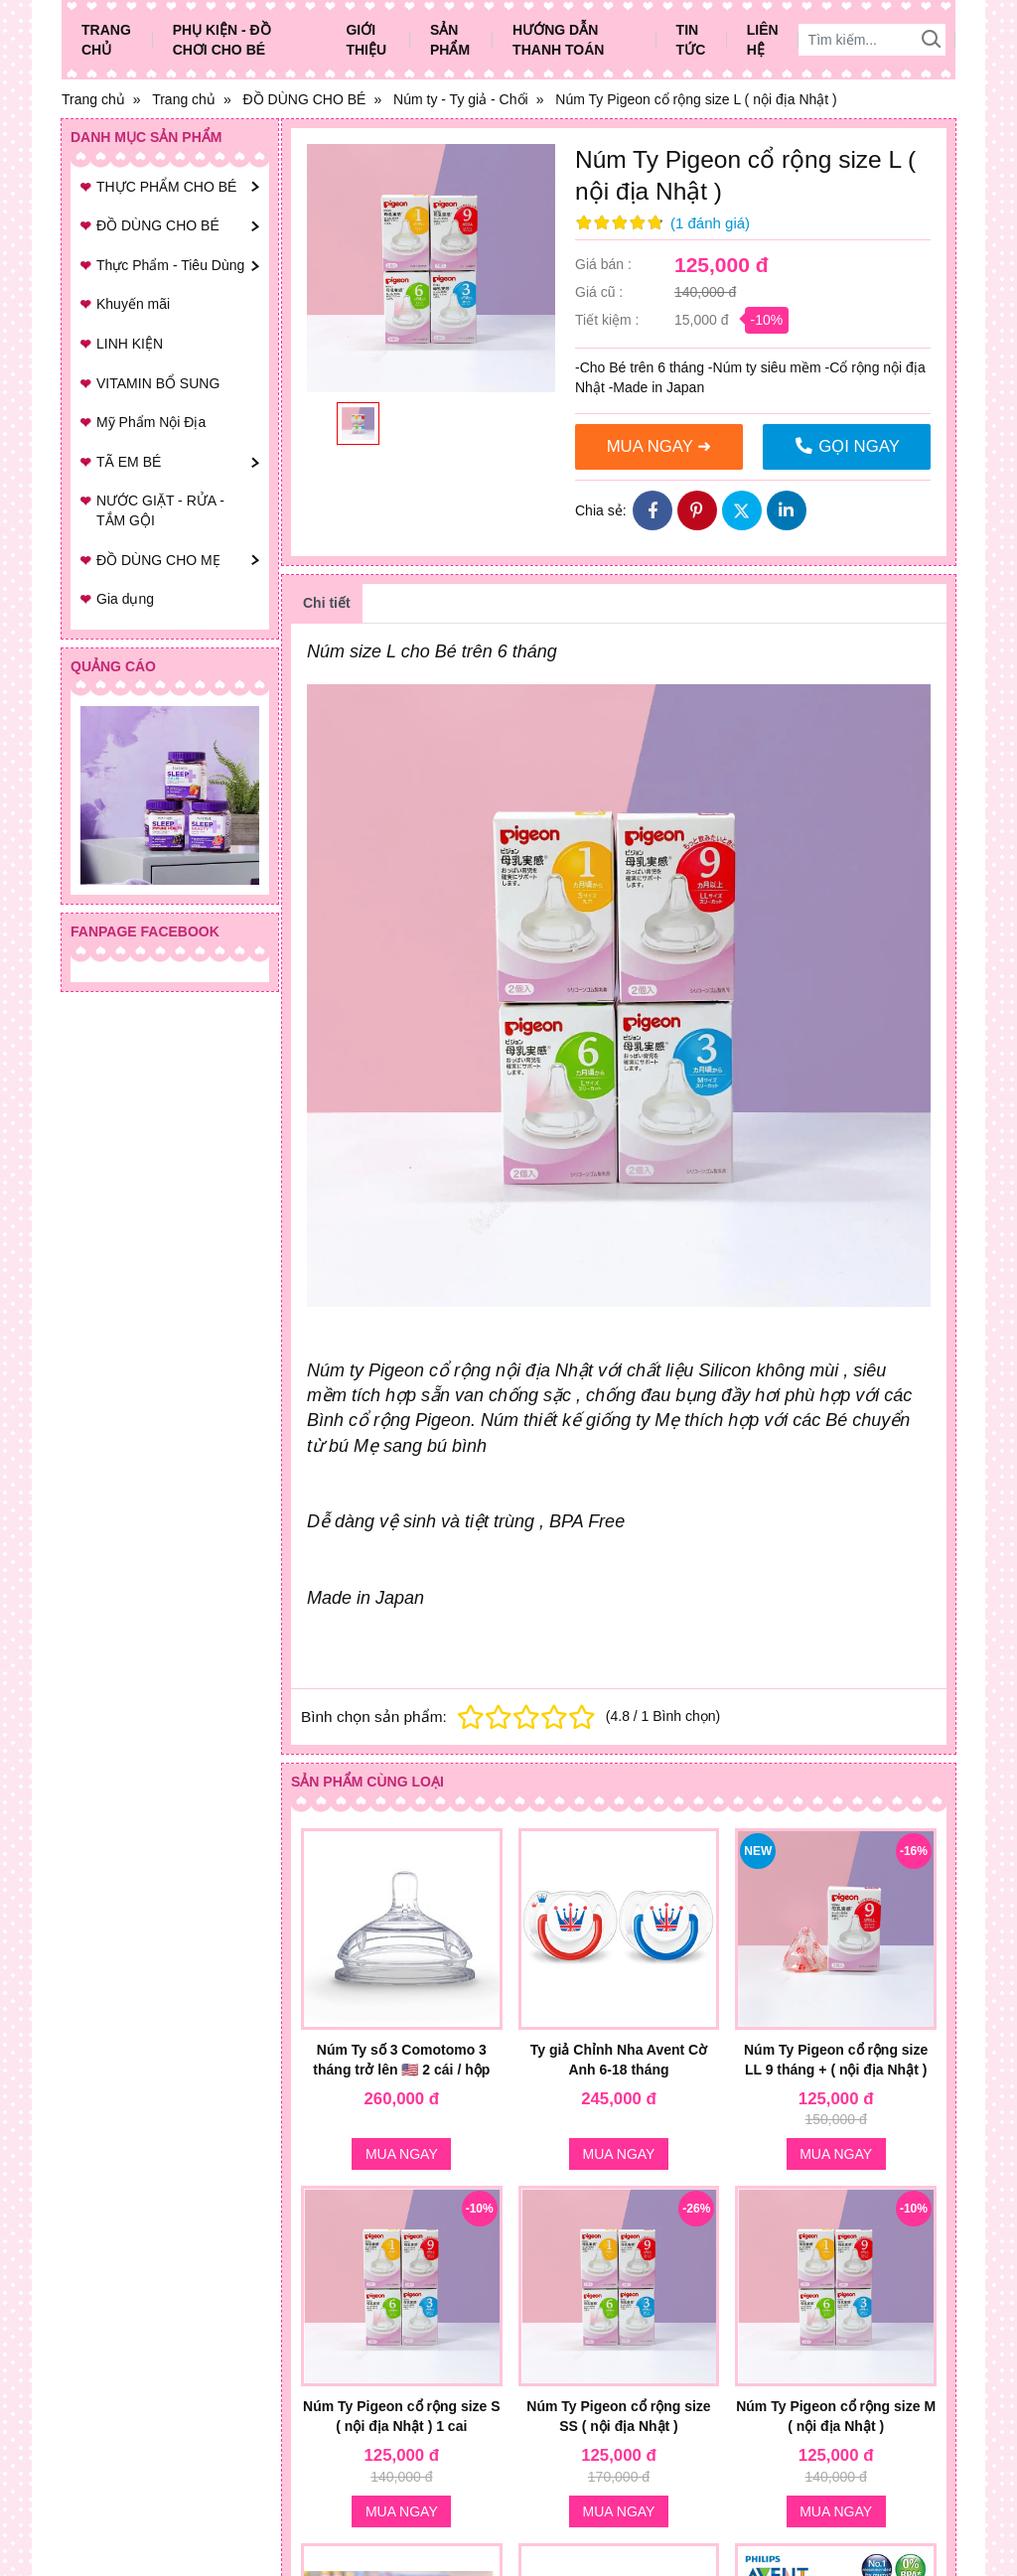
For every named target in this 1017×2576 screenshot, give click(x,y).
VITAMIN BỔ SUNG (157, 383)
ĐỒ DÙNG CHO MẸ (158, 560)
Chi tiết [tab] (327, 603)
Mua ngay (401, 2154)
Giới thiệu (366, 40)
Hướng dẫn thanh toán (558, 40)
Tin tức (691, 40)
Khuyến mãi (133, 304)
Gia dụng (125, 599)
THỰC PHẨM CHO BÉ (166, 187)
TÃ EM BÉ (128, 462)
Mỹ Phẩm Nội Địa (151, 422)
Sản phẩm (450, 40)
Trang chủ (106, 40)
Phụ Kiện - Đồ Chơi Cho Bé (222, 40)
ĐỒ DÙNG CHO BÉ (157, 225)
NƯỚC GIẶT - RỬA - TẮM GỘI (160, 510)
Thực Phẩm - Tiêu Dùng (170, 265)
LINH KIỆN (129, 344)
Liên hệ (763, 40)
